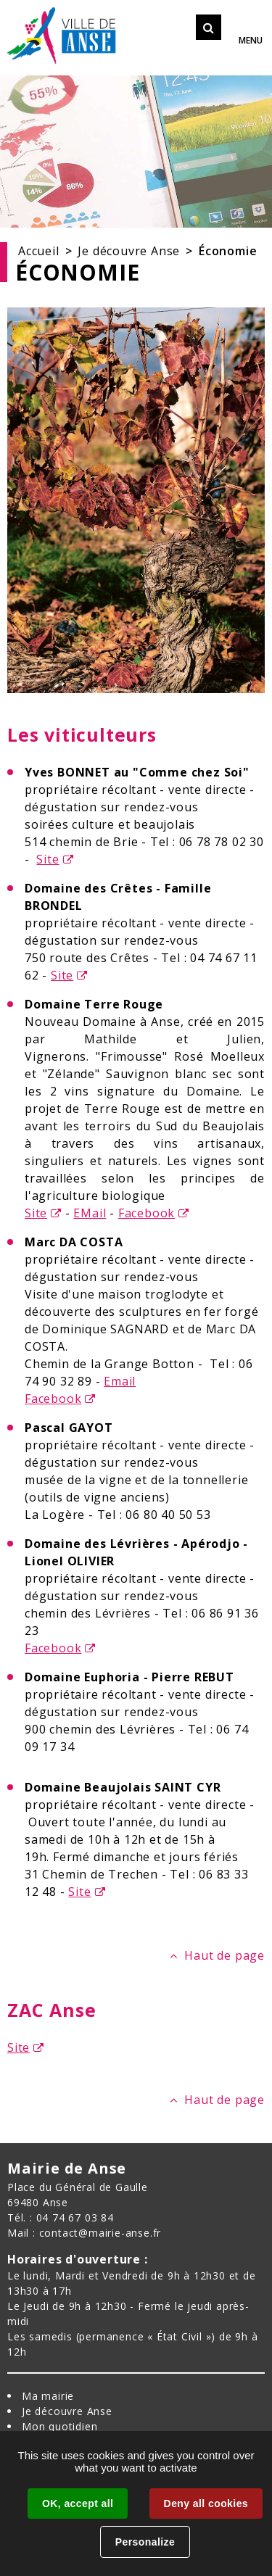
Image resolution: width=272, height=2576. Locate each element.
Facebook (146, 1213)
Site (47, 859)
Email (120, 1381)
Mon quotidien (59, 2426)
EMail (89, 1213)
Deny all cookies (206, 2503)
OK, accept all (77, 2503)
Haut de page (224, 1955)
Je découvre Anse (129, 251)
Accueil (38, 251)
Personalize (145, 2542)
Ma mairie (48, 2396)
